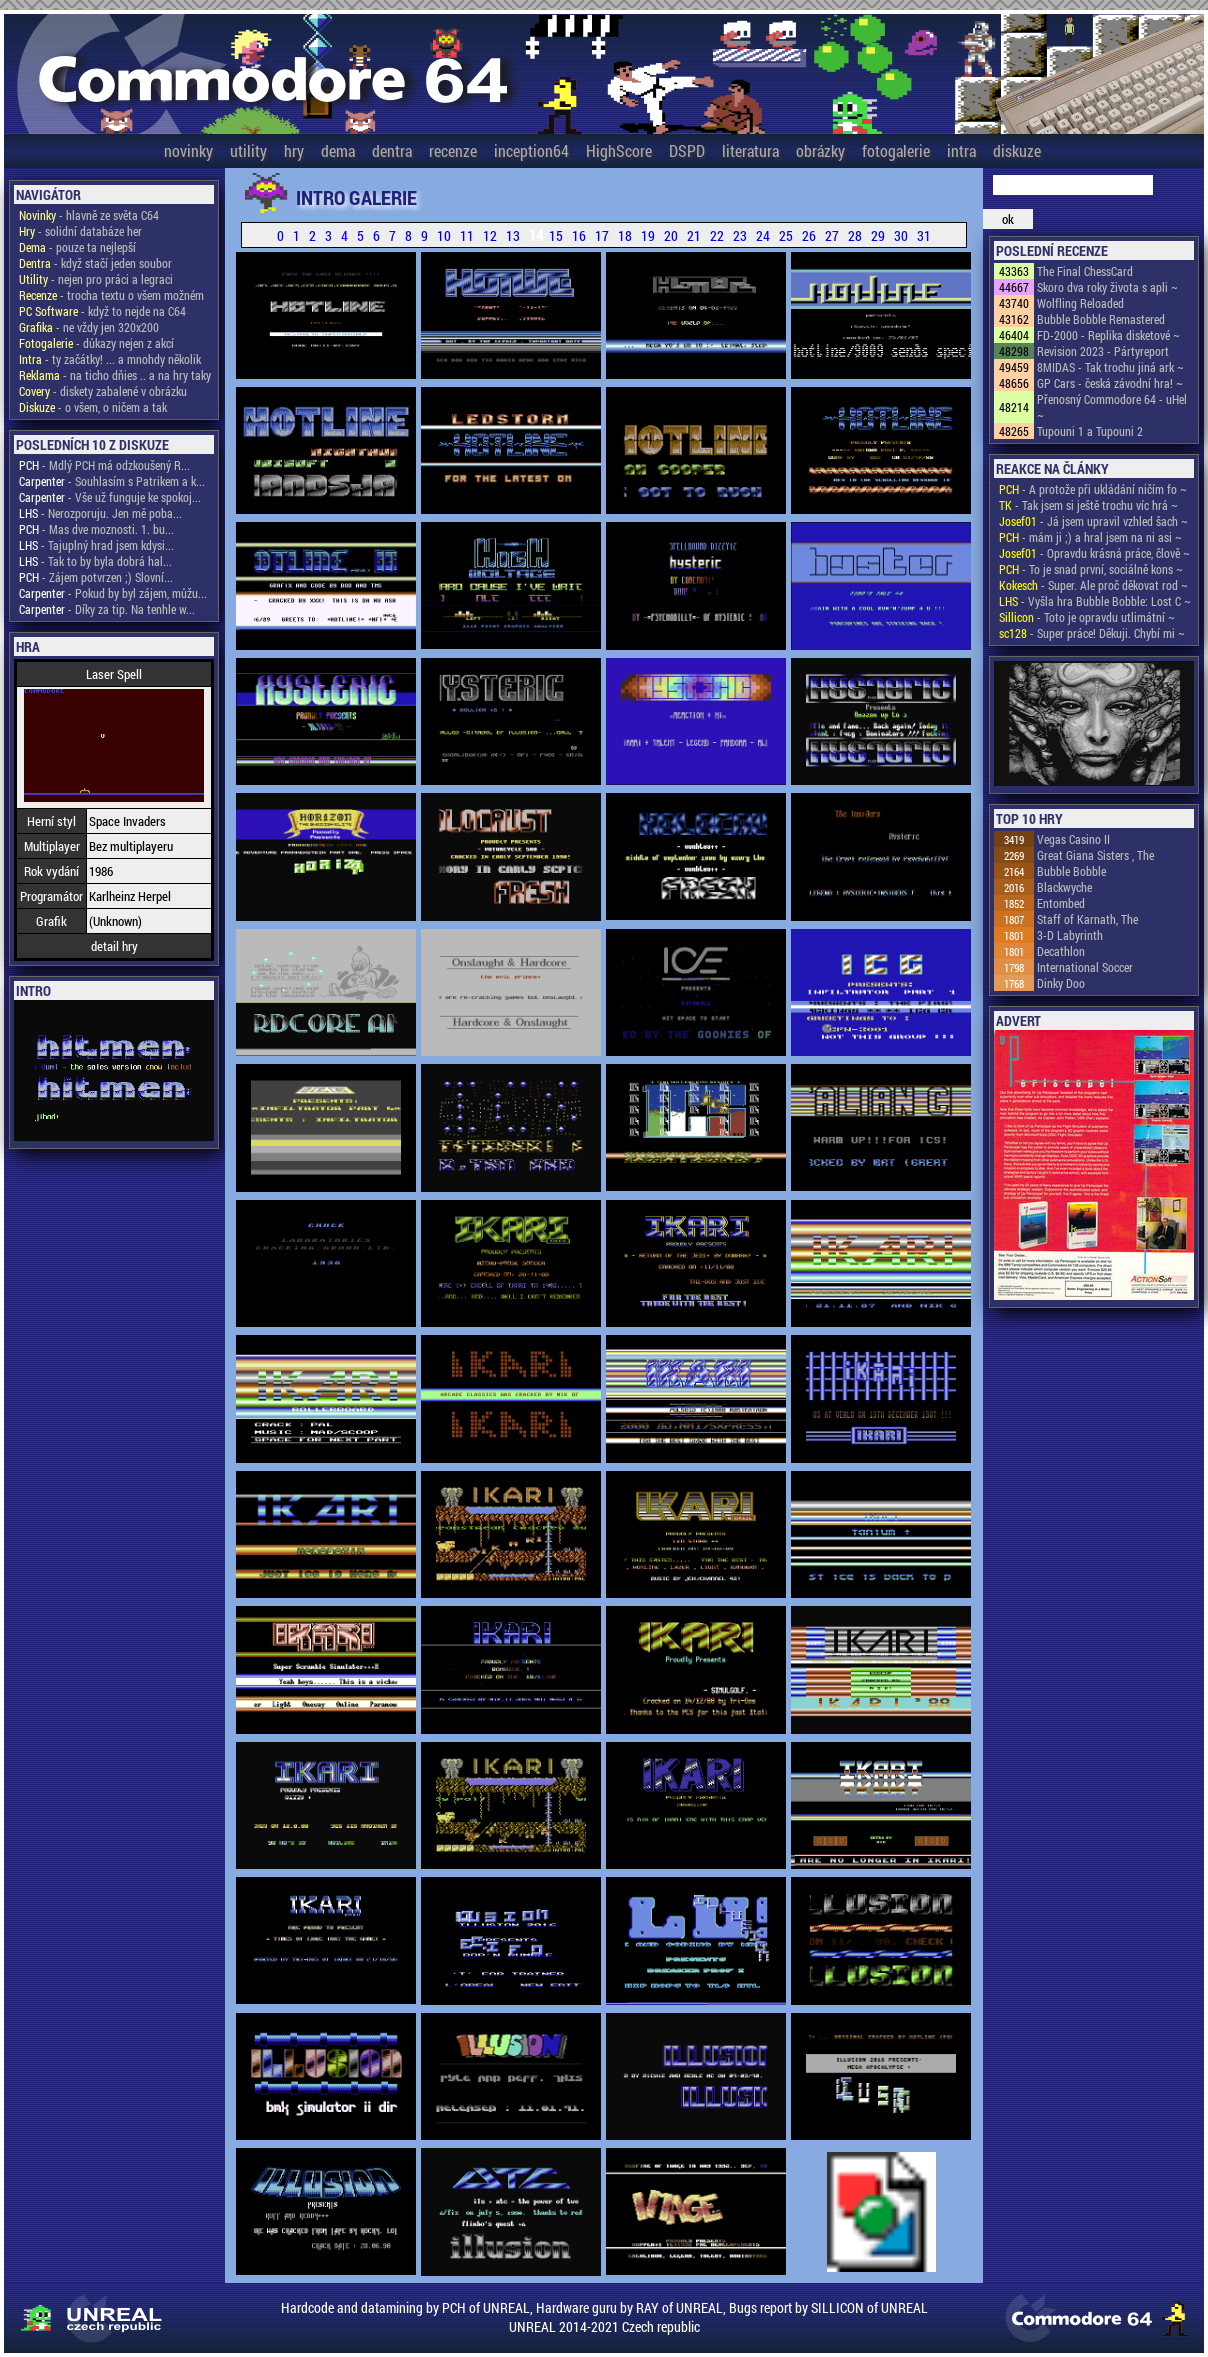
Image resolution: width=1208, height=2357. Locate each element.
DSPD (687, 150)
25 (786, 235)
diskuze (1017, 150)
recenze (453, 150)
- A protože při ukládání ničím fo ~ (1093, 489)
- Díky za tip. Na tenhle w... (107, 609)
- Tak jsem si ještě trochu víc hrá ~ (1088, 505)
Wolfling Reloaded (1080, 303)
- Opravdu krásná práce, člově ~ (1094, 553)
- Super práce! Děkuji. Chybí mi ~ (1092, 633)
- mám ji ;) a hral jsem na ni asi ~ (1090, 537)
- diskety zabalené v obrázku (103, 391)
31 (924, 235)
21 (694, 235)
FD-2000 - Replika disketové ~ (1108, 335)
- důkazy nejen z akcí (96, 343)
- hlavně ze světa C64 (89, 215)
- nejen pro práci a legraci (96, 279)
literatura (750, 150)
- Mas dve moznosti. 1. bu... (96, 529)
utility (248, 150)
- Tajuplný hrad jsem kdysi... (96, 545)
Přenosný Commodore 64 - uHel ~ (1112, 407)
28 (855, 235)
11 (467, 235)
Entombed (1061, 903)
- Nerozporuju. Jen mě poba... (100, 513)
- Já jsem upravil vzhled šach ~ (1093, 521)
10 (444, 235)
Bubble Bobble (1071, 871)
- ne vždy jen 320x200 (89, 327)
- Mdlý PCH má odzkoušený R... (104, 465)
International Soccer (1085, 967)
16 (579, 235)
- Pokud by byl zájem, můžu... (113, 593)
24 (763, 235)
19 (648, 235)
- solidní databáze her (80, 231)
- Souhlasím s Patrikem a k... (112, 481)
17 (602, 235)
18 (625, 235)
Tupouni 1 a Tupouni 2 (1090, 431)
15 (556, 235)
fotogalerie (896, 150)
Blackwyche (1064, 887)
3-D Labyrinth (1070, 935)
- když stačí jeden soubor (95, 263)
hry (294, 150)
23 (740, 235)
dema (338, 150)
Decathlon (1061, 951)
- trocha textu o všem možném (111, 295)
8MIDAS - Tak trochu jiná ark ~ (1110, 367)
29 (878, 235)
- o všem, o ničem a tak (93, 407)
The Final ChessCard (1085, 271)
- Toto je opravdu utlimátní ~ (1087, 617)
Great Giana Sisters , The (1095, 855)
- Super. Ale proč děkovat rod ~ (1093, 585)
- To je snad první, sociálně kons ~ (1091, 569)
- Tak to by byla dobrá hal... (95, 561)
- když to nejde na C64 (102, 311)
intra (961, 150)
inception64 (531, 150)
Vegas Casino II (1073, 839)
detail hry (114, 946)
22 (717, 235)
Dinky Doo (1061, 983)
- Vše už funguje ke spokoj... (110, 497)
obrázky (820, 150)
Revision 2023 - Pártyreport (1103, 351)
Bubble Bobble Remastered (1101, 319)
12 (490, 235)
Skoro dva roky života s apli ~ (1107, 287)
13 (513, 235)
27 (832, 235)
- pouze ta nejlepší (77, 247)
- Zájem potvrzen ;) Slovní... (96, 577)
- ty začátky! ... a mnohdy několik (110, 359)
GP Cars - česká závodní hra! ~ (1110, 383)
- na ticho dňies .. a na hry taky (115, 375)
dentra (392, 150)
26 (809, 235)
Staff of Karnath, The (1087, 919)
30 (901, 235)
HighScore (619, 150)
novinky (188, 150)
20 (671, 235)
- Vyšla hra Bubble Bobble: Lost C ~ (1095, 601)
